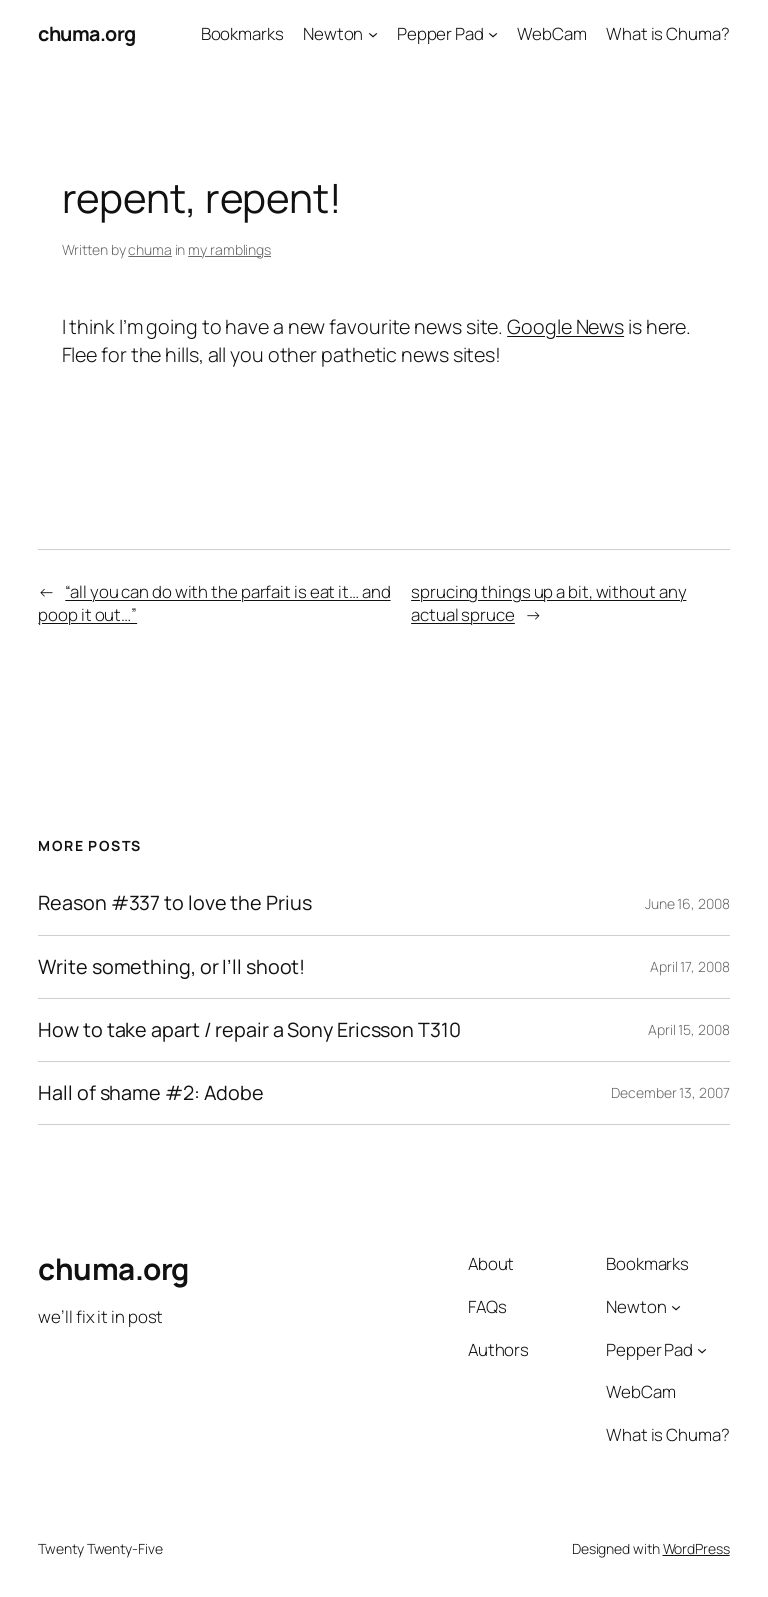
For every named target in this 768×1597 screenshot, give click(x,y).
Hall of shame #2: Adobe (151, 1093)
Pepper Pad (440, 33)
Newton (333, 33)
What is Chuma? (668, 33)
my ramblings (229, 249)
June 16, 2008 (687, 903)
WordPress (696, 1548)
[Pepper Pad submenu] (493, 34)
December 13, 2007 (670, 1092)
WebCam (551, 33)
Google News (565, 326)
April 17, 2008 (690, 966)
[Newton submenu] (373, 34)
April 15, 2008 (689, 1029)
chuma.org (87, 33)
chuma (150, 249)
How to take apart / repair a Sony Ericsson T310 (249, 1030)
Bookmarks (242, 33)
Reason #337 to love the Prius (174, 903)
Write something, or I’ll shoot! (171, 967)
